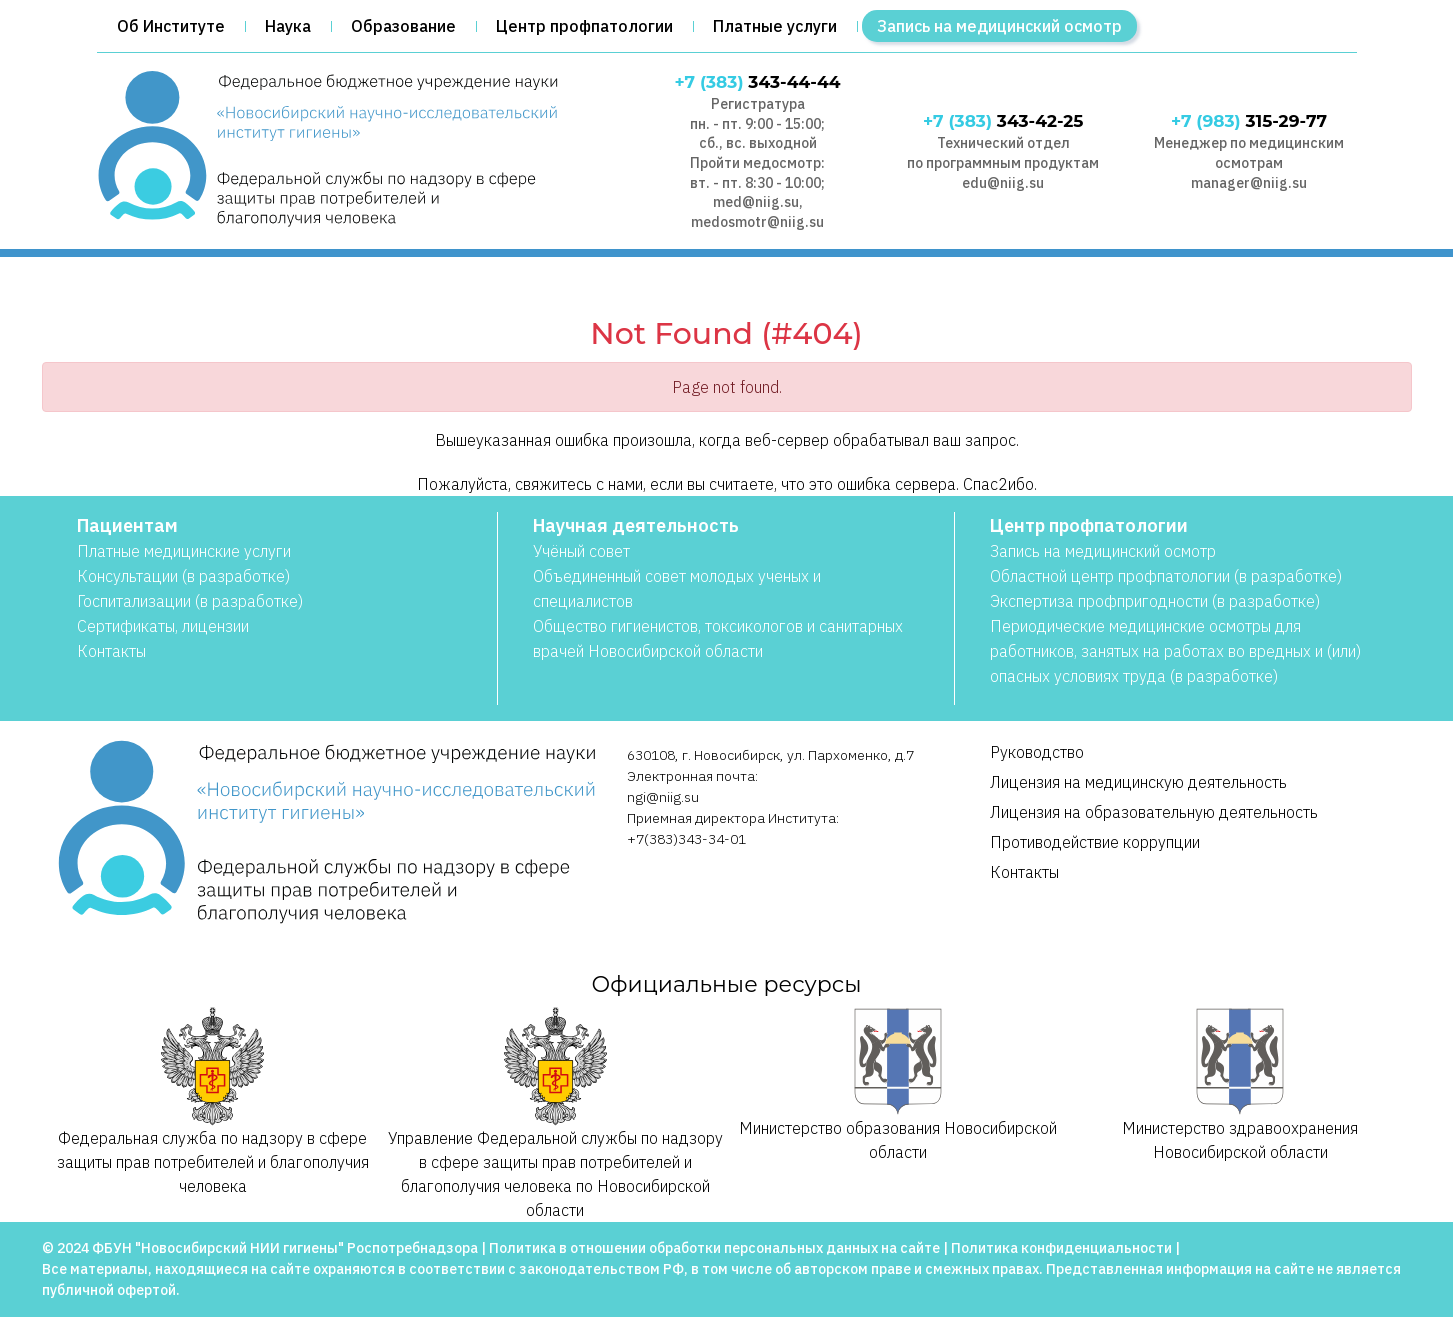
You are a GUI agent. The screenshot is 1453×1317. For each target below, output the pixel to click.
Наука (288, 26)
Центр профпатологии (584, 26)
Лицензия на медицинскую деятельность (1138, 782)
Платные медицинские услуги (184, 551)
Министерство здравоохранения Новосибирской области (1240, 1084)
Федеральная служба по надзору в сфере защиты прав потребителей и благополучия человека (213, 1101)
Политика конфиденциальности (1061, 1248)
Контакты (111, 651)
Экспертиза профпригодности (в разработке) (1155, 601)
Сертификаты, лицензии (163, 626)
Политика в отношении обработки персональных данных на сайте (714, 1248)
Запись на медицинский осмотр (999, 26)
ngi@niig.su (663, 797)
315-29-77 (1249, 121)
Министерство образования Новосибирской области (898, 1084)
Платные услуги (775, 26)
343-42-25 (1003, 121)
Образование (403, 26)
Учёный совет (581, 551)
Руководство (1037, 752)
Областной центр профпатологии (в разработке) (1166, 576)
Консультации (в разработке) (183, 576)
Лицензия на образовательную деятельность (1154, 812)
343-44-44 (758, 82)
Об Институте (171, 26)
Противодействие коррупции (1095, 842)
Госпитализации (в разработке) (190, 601)
